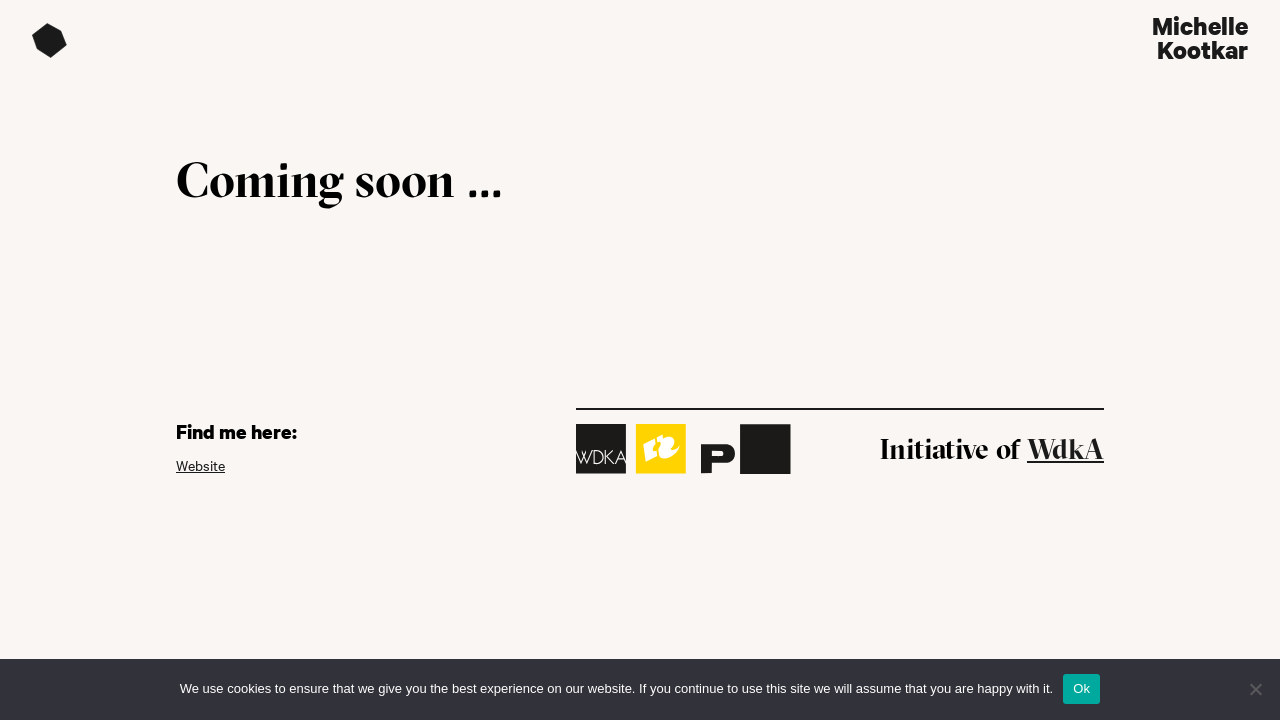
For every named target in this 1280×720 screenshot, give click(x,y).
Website (200, 465)
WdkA (1065, 449)
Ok (1081, 688)
